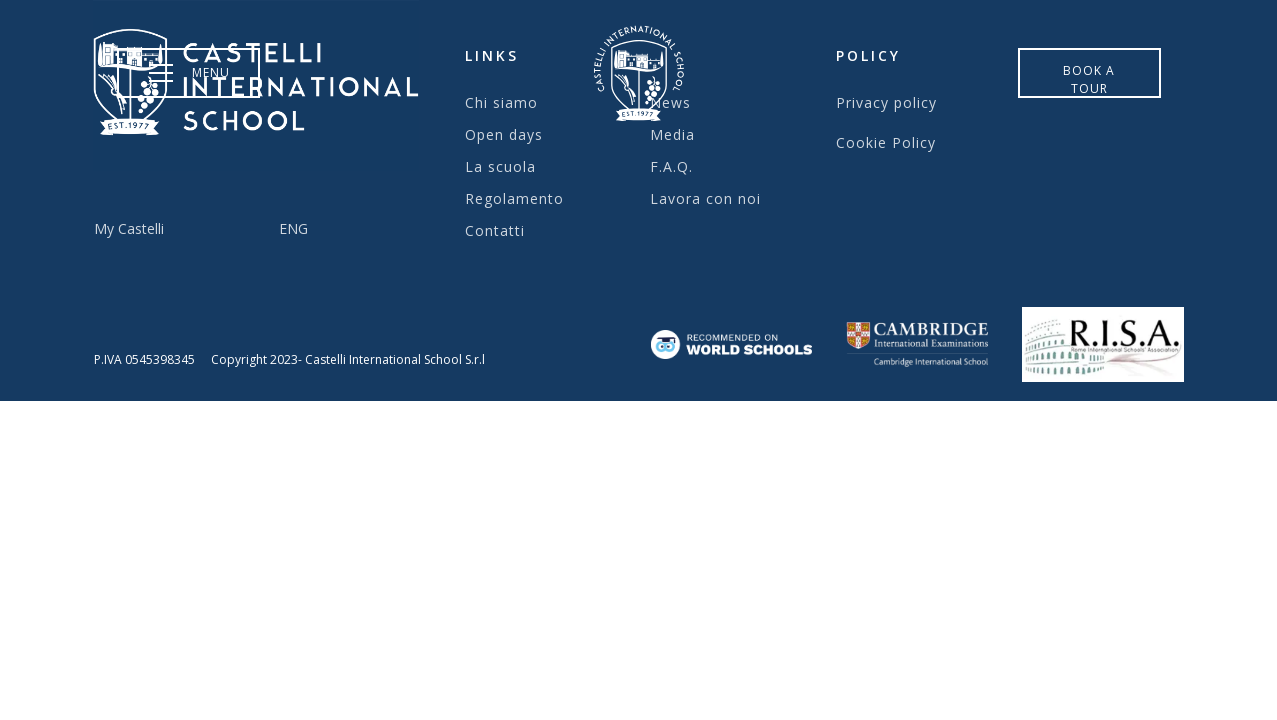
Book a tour (1089, 79)
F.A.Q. (671, 166)
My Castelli (129, 228)
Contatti (495, 230)
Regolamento (514, 198)
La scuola (500, 166)
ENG (293, 228)
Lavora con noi (705, 198)
